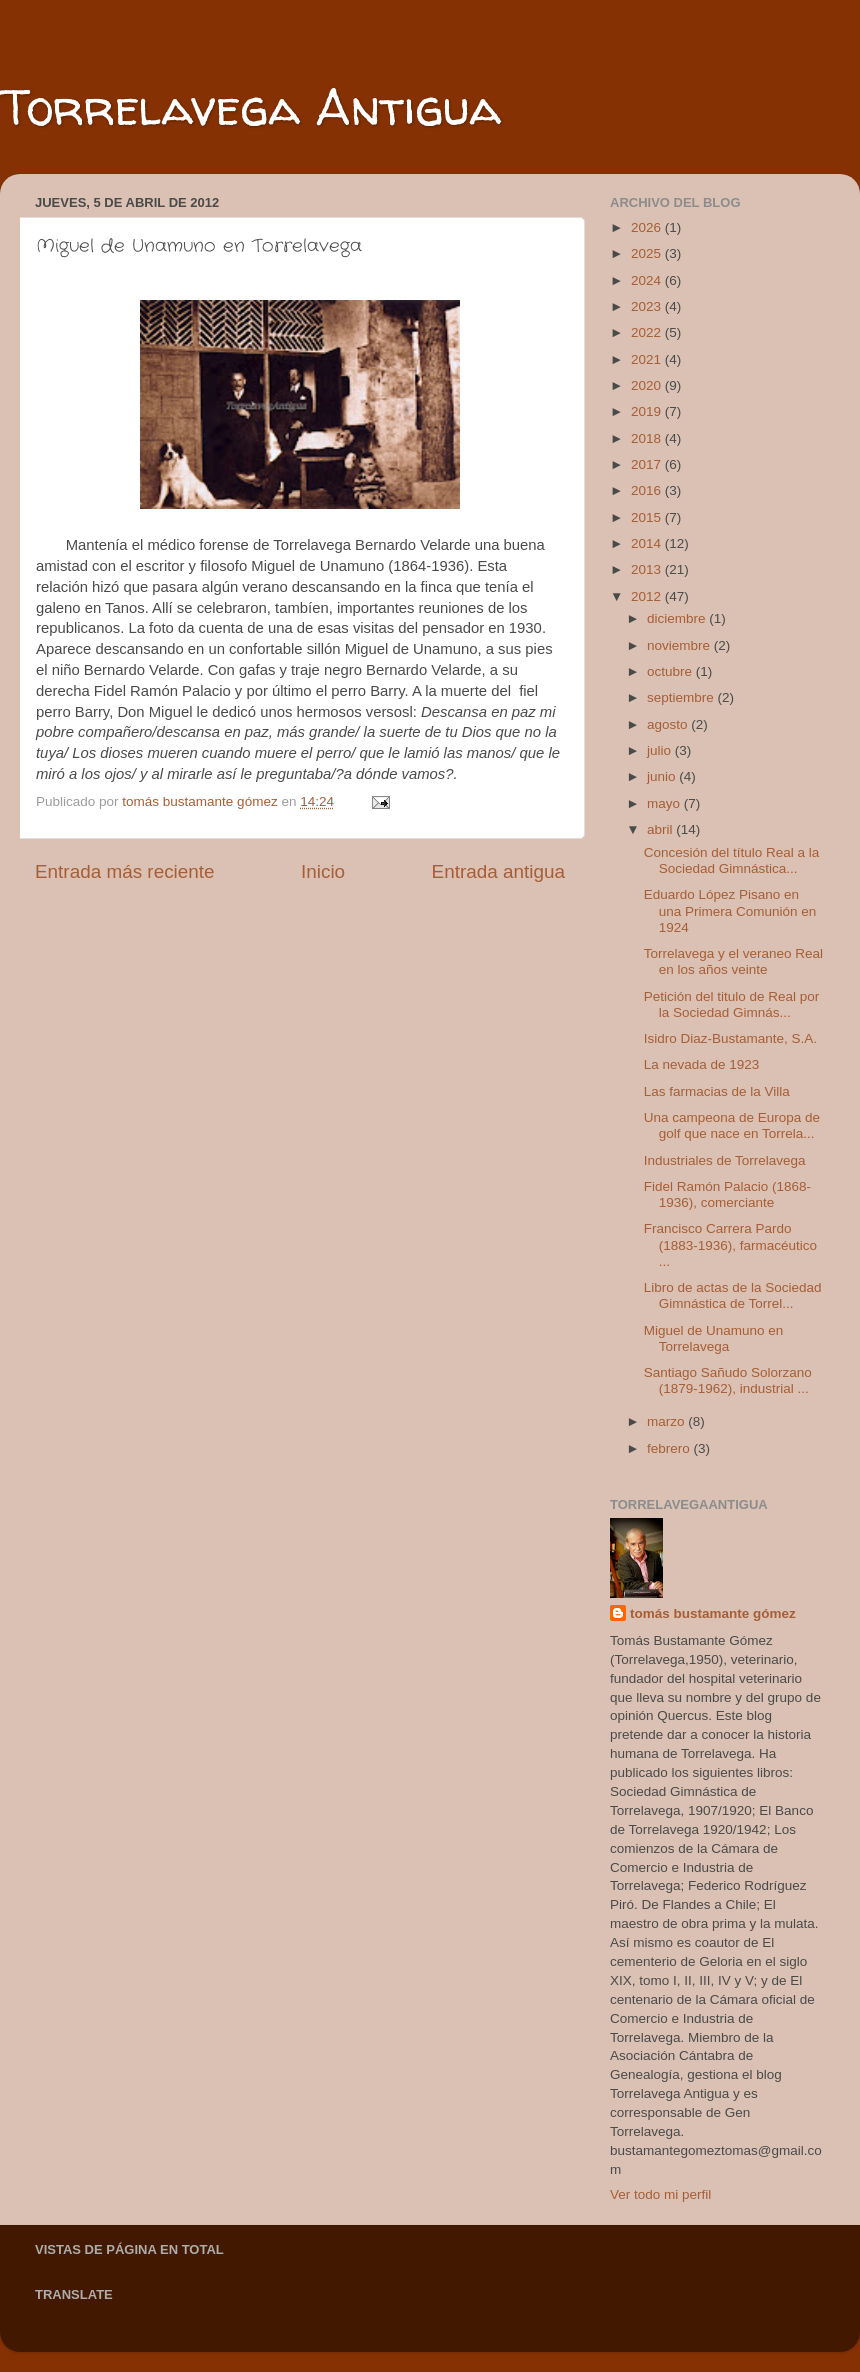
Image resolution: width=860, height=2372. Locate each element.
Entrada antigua (498, 871)
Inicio (323, 871)
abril (661, 829)
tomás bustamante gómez (713, 1613)
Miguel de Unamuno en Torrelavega (714, 1338)
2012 (648, 596)
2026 (648, 227)
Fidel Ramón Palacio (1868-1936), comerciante (727, 1194)
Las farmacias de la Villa (717, 1091)
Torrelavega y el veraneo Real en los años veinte (733, 961)
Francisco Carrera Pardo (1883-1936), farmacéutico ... (730, 1244)
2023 (648, 306)
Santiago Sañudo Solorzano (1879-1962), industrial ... (728, 1380)
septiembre (682, 697)
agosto (669, 724)
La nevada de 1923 (702, 1064)
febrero (670, 1448)
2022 (648, 332)
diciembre (678, 618)
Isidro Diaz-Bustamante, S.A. (730, 1038)
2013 (648, 569)
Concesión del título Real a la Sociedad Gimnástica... (732, 860)
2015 (648, 517)
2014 (648, 543)
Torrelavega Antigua (250, 106)
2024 (648, 280)
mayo (665, 803)
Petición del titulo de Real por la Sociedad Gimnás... (732, 1004)
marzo (667, 1421)
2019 (648, 411)
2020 (648, 385)
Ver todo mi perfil (660, 2194)
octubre (671, 671)
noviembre (680, 645)
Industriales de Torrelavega (725, 1160)
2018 (648, 438)
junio (663, 776)
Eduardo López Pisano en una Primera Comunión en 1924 (730, 910)
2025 (648, 253)
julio (661, 750)
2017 (648, 464)
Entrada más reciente (125, 871)
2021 (648, 359)
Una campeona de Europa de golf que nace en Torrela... (732, 1125)
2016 (648, 490)
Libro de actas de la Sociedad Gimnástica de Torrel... (733, 1295)
